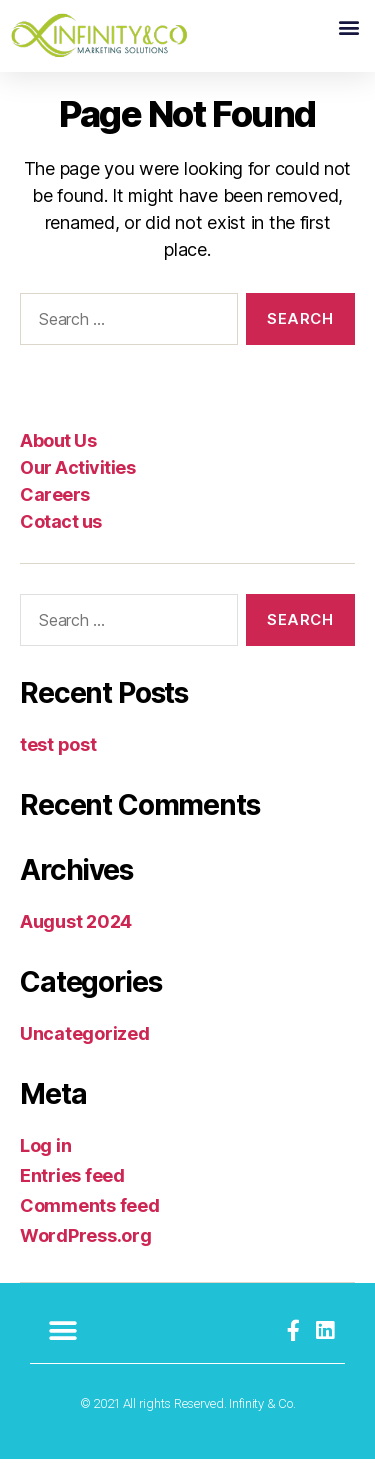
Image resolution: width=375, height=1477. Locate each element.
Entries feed (72, 1193)
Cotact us (61, 538)
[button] (348, 26)
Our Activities (77, 484)
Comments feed (90, 1223)
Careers (55, 511)
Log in (45, 1163)
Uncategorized (85, 1051)
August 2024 (76, 939)
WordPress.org (86, 1253)
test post (58, 762)
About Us (58, 457)
